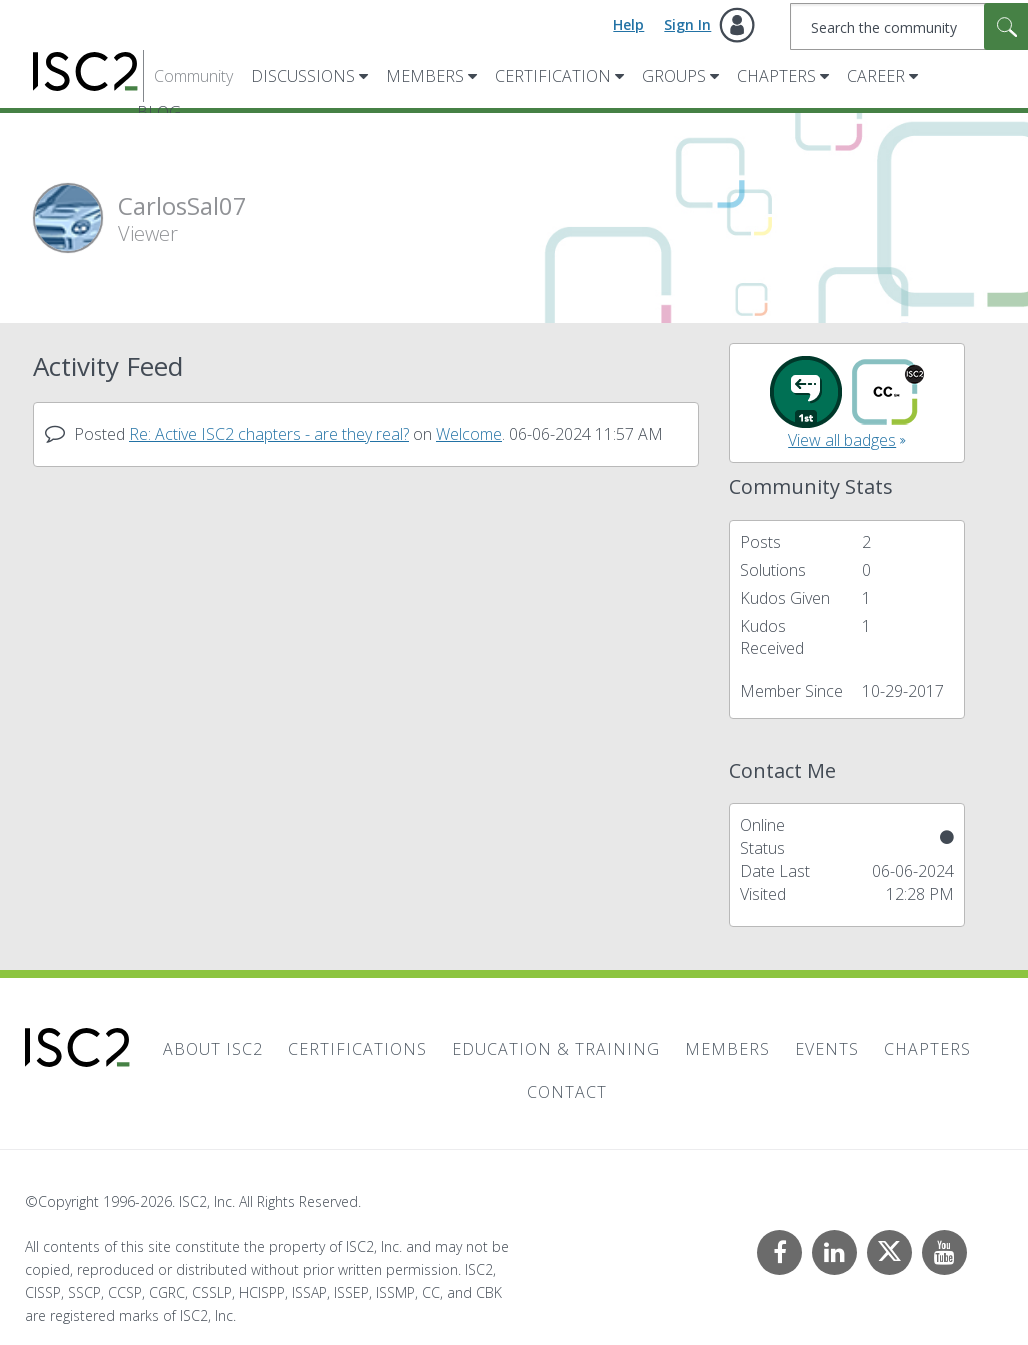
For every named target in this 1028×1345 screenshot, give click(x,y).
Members (425, 76)
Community (193, 76)
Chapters (776, 76)
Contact (567, 1092)
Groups (674, 76)
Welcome (469, 434)
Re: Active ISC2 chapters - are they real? (269, 434)
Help (628, 24)
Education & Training (556, 1049)
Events (827, 1049)
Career (876, 76)
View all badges (842, 440)
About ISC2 (213, 1049)
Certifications (357, 1049)
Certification (553, 76)
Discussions (303, 76)
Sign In (687, 24)
